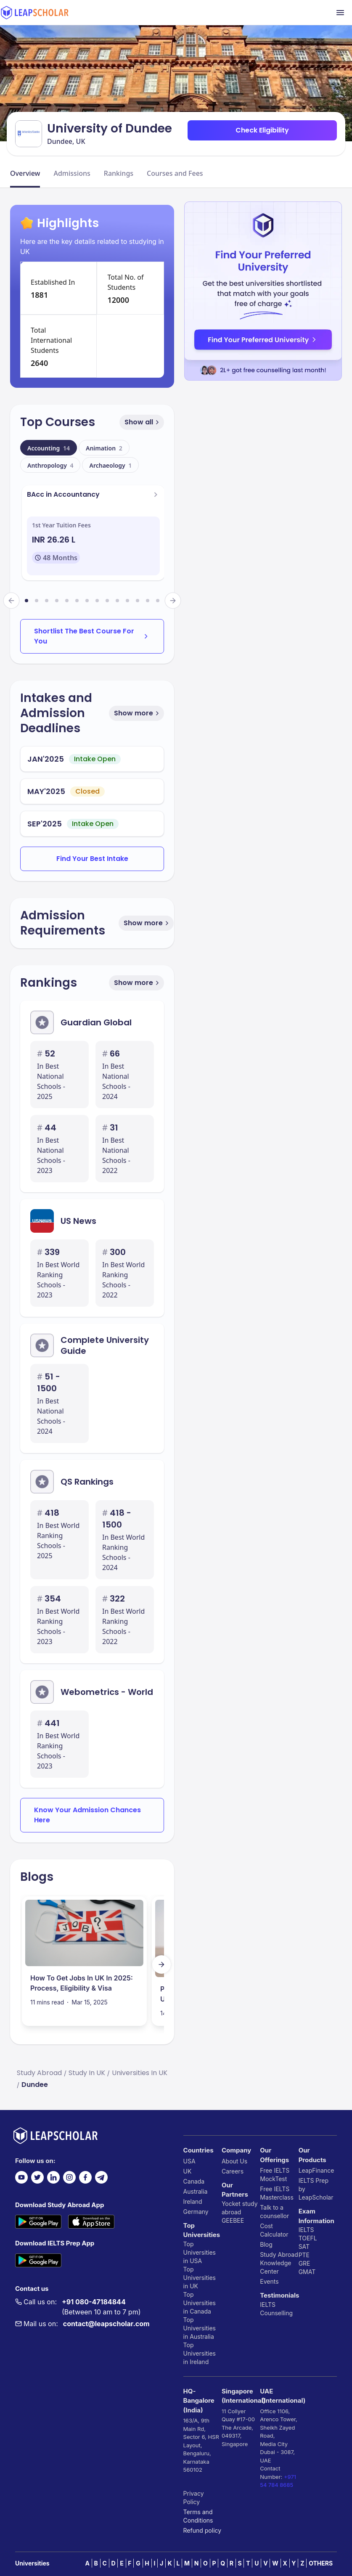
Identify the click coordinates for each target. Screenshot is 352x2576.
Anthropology (50, 465)
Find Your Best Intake (92, 858)
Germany (196, 2211)
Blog (266, 2244)
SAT (304, 2246)
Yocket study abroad (240, 2208)
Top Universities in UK (199, 2278)
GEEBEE (233, 2220)
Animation (104, 448)
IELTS (267, 2304)
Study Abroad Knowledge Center (279, 2263)
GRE (304, 2263)
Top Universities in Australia (199, 2328)
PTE (304, 2254)
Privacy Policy (193, 2497)
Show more (137, 713)
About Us (234, 2161)
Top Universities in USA (199, 2252)
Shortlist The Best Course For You (92, 636)
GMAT (307, 2271)
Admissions (71, 173)
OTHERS (321, 2563)
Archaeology (110, 465)
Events (269, 2281)
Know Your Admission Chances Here (87, 1815)
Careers (232, 2171)
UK (187, 2171)
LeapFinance (316, 2170)
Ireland (192, 2201)
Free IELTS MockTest (274, 2174)
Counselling (276, 2313)
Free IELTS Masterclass (277, 2193)
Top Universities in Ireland (199, 2353)
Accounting (48, 448)
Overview (25, 173)
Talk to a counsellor (274, 2211)
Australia (195, 2191)
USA (189, 2161)
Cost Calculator (274, 2230)
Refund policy (202, 2530)
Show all (142, 422)
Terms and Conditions (198, 2516)
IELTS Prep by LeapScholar (316, 2189)
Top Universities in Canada (199, 2303)
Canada (194, 2181)
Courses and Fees (175, 173)
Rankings (118, 173)
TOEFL (308, 2238)
